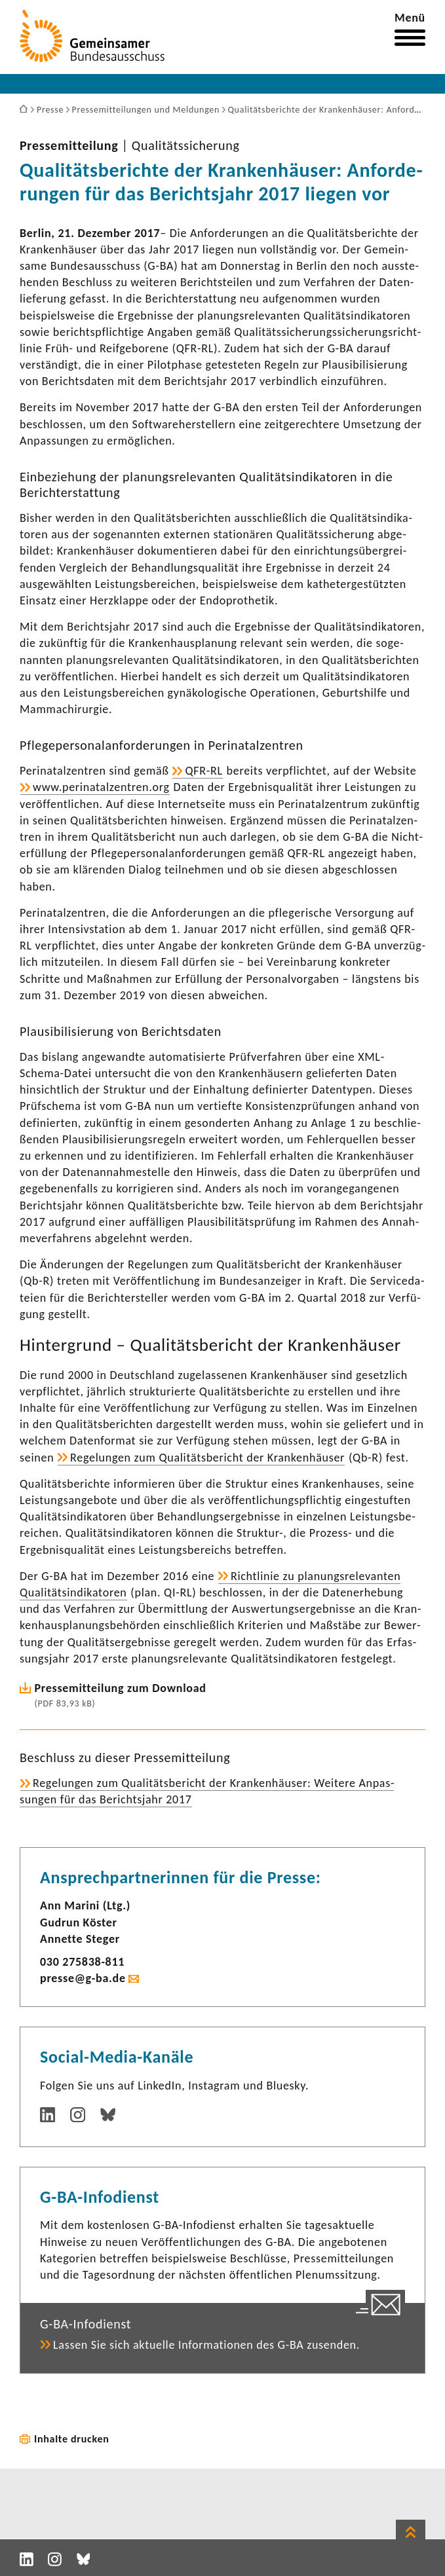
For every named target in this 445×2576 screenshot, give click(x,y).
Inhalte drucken (71, 2439)
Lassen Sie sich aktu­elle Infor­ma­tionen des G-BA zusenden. (206, 2345)
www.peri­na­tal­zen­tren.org (101, 787)
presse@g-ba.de (83, 1978)
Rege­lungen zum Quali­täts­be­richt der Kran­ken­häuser (207, 1457)
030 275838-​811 (82, 1962)
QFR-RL (203, 771)
